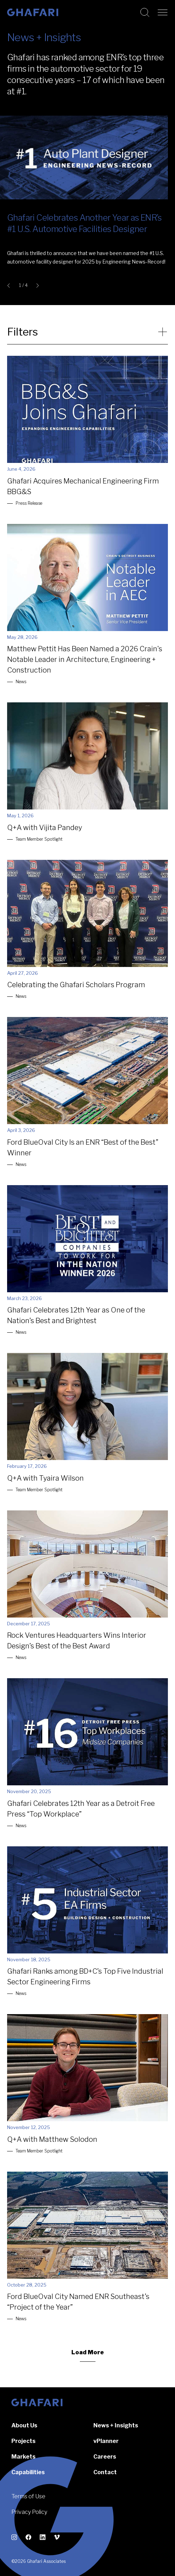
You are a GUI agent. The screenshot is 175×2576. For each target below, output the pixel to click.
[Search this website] (145, 12)
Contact (105, 2472)
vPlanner (106, 2441)
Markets (23, 2456)
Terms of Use (28, 2496)
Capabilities (28, 2472)
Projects (23, 2441)
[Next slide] (36, 285)
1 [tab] (20, 285)
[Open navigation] (162, 12)
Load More (87, 2352)
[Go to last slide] (10, 285)
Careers (104, 2456)
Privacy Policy (29, 2512)
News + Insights (115, 2425)
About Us (24, 2425)
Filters (22, 331)
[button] (87, 243)
